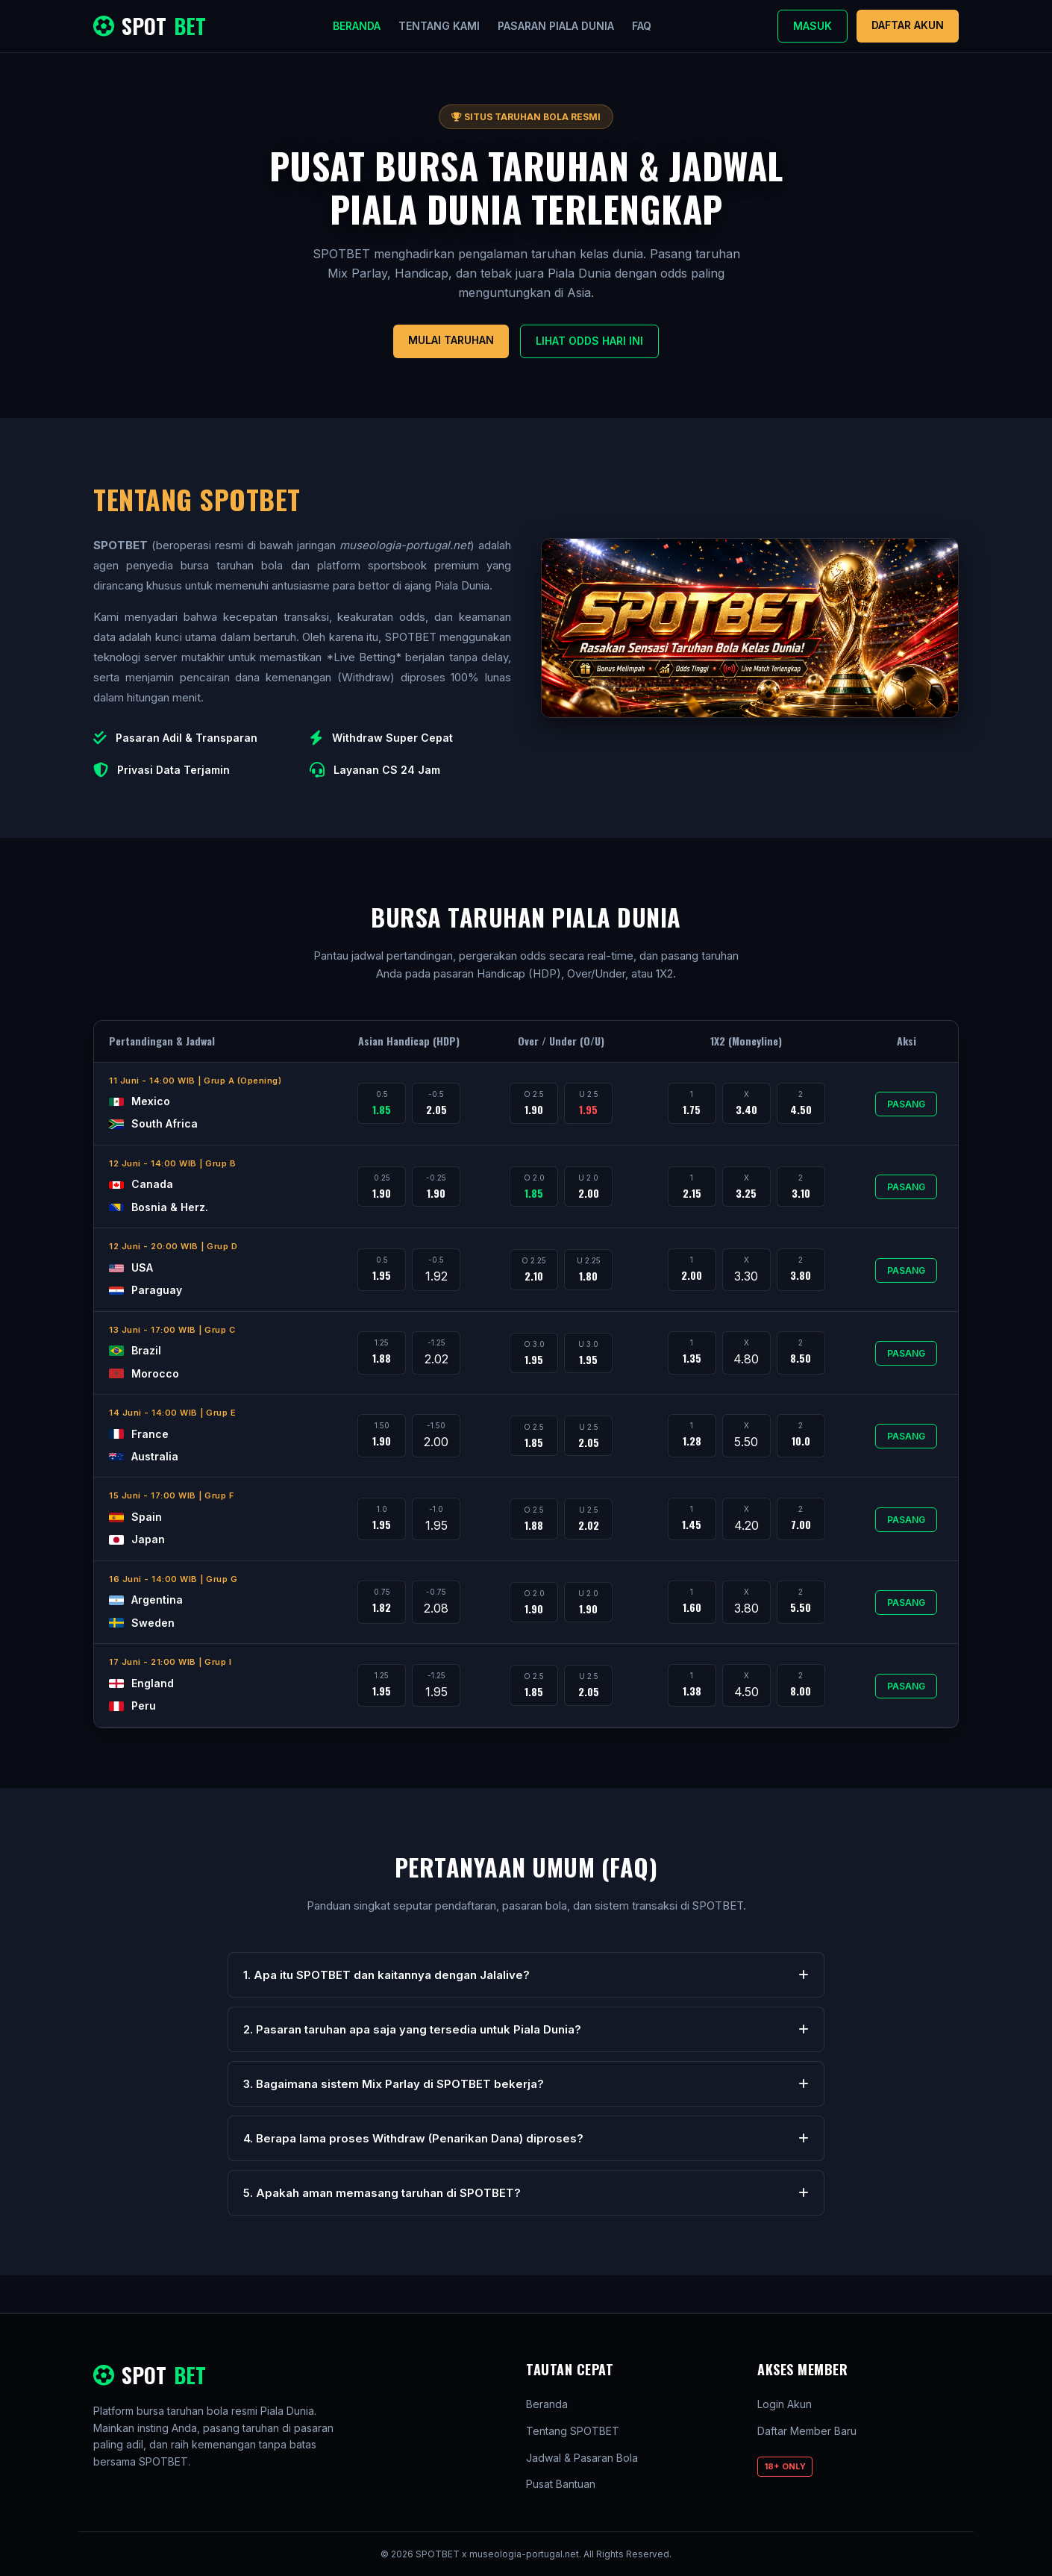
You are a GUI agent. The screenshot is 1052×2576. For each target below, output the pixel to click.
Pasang (906, 1104)
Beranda (357, 25)
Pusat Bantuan (560, 2483)
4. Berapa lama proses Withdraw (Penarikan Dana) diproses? (526, 2138)
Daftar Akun (907, 25)
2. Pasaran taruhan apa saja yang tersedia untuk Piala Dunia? (526, 2029)
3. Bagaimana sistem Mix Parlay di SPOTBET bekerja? (526, 2084)
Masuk (812, 25)
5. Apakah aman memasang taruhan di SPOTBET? (526, 2193)
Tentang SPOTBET (572, 2431)
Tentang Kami (439, 25)
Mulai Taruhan (451, 340)
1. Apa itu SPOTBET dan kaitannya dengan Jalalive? (526, 1975)
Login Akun (784, 2404)
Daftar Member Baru (807, 2431)
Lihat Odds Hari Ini (589, 340)
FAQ (641, 25)
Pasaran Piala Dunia (556, 25)
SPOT (149, 26)
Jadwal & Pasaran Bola (582, 2457)
